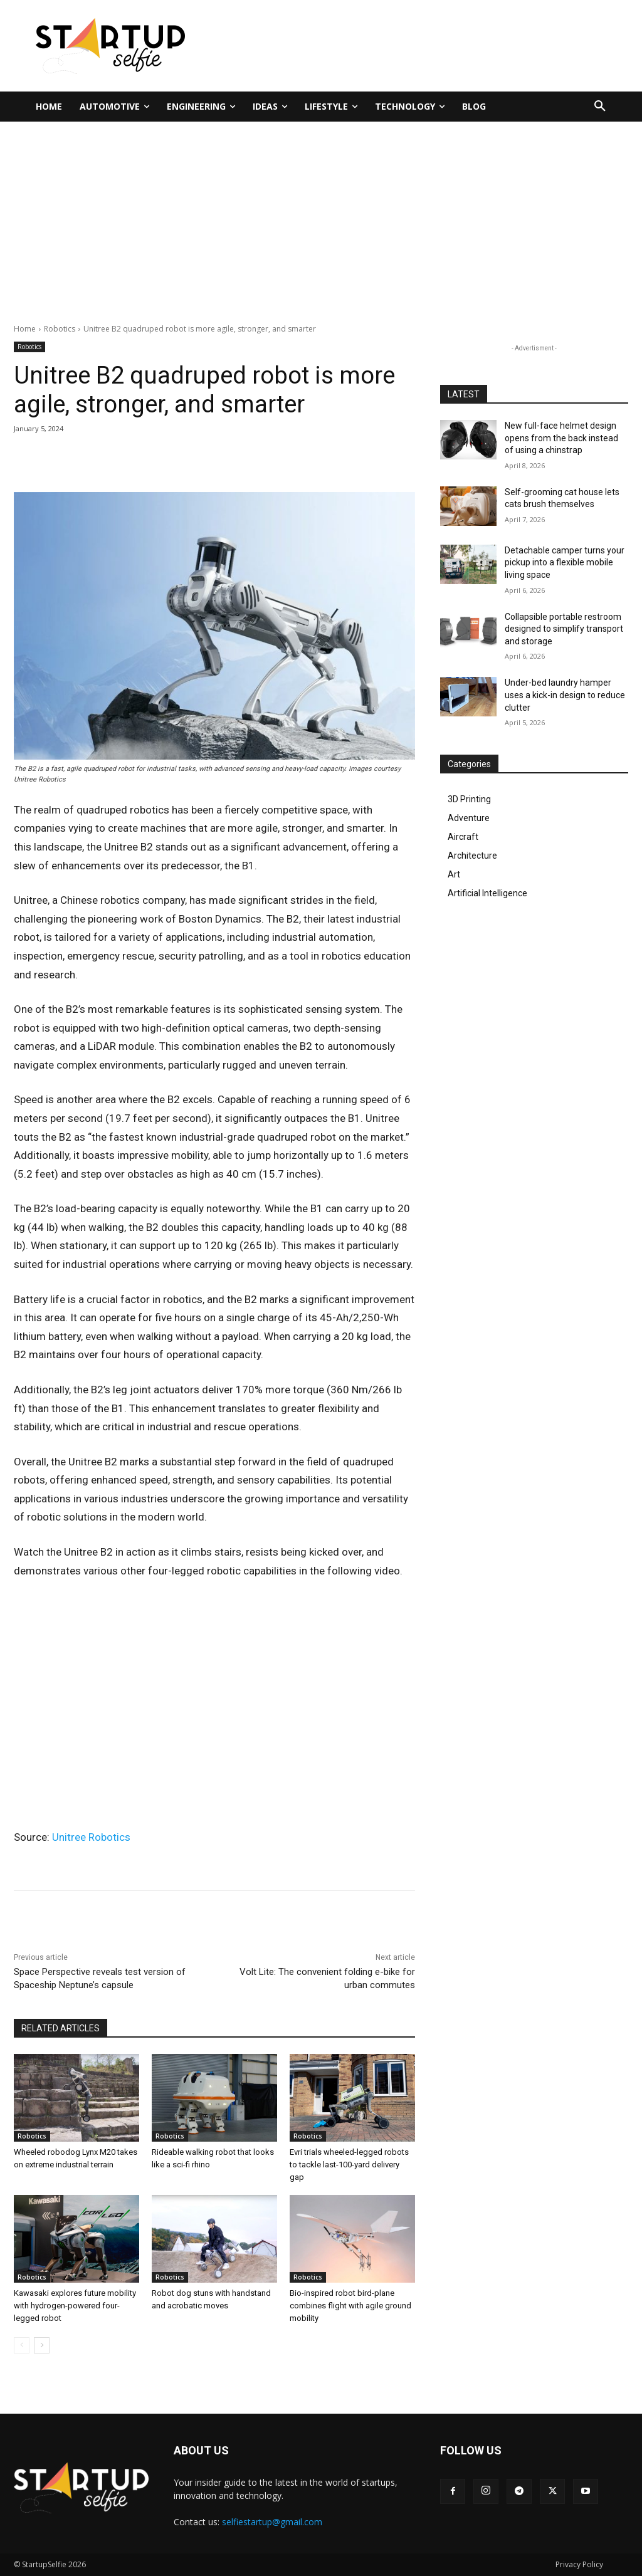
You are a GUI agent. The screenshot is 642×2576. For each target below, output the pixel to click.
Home (25, 328)
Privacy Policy (579, 2564)
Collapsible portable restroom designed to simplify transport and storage (564, 629)
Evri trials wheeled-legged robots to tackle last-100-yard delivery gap (349, 2164)
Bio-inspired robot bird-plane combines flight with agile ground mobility (350, 2305)
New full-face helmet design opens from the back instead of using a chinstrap (561, 438)
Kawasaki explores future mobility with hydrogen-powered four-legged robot (75, 2305)
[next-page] (42, 2345)
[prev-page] (21, 2345)
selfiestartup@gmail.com (272, 2522)
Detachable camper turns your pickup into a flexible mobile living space (564, 562)
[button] (600, 107)
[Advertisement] (321, 215)
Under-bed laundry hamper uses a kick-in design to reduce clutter (565, 695)
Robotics (59, 328)
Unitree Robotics (91, 1837)
